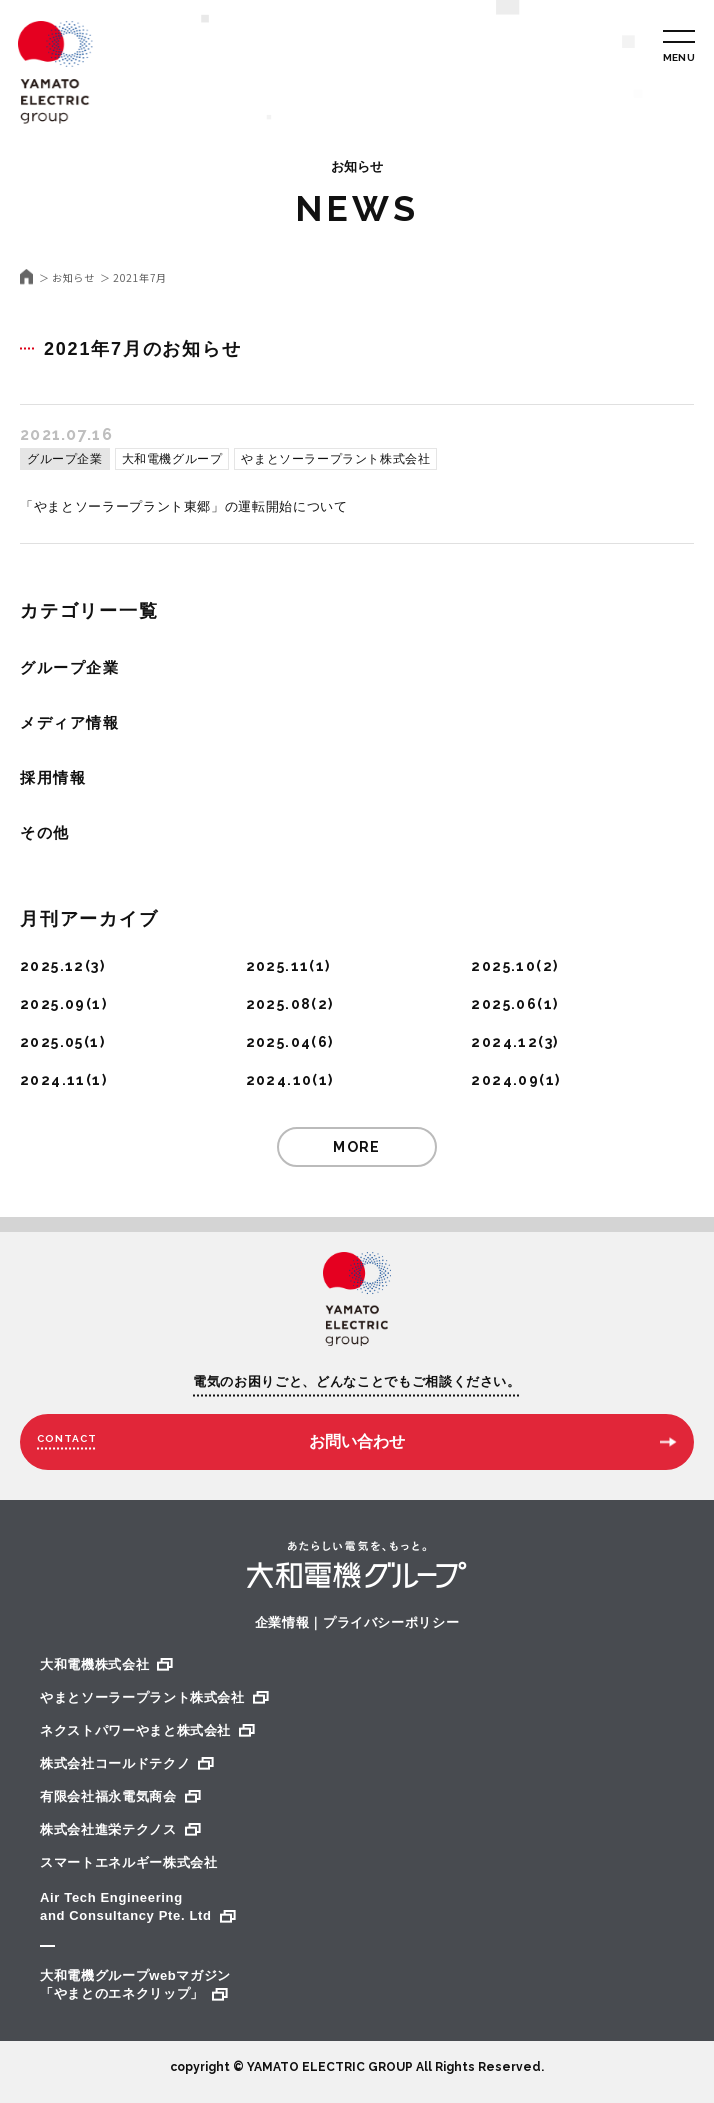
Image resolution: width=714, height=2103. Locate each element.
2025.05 (52, 1042)
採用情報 (53, 777)
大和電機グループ (172, 459)
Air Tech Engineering (357, 1907)
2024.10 (279, 1080)
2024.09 (505, 1080)
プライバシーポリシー (391, 1622)
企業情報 (282, 1622)
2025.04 (279, 1042)
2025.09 (53, 1004)
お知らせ (73, 278)
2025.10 (503, 966)
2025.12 (52, 966)
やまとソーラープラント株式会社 (335, 459)
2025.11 (278, 966)
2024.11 (53, 1080)
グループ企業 (65, 459)
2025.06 (504, 1004)
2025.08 (279, 1004)
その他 (45, 832)
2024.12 (504, 1042)
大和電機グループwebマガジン (357, 1985)
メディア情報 (69, 722)
